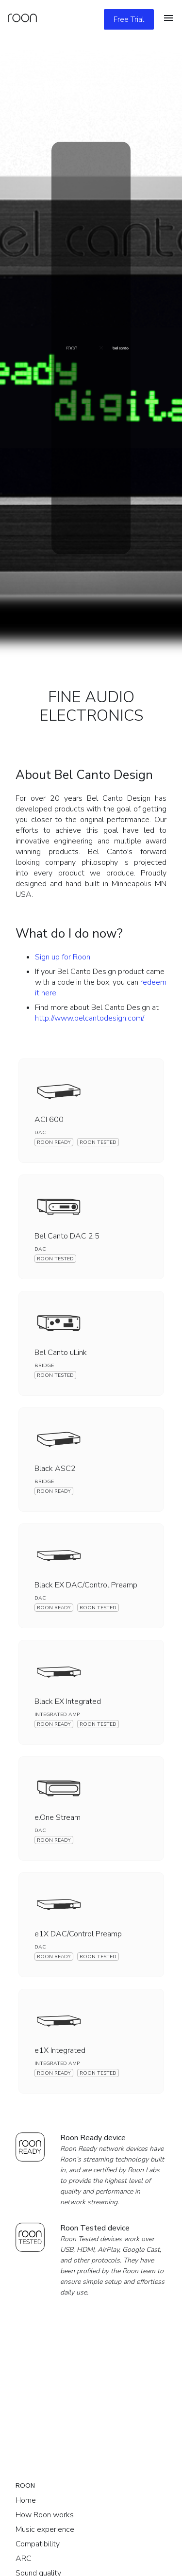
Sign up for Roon (62, 957)
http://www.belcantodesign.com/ (89, 1018)
